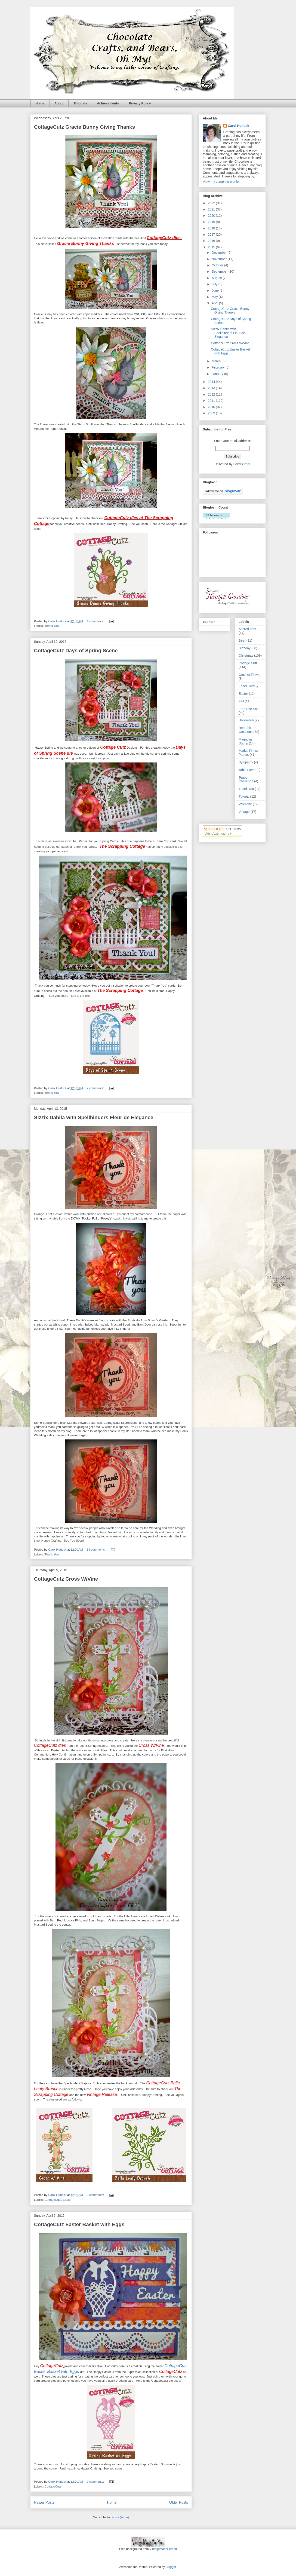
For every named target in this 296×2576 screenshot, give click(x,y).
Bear (242, 640)
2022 (212, 203)
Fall (241, 701)
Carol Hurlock (238, 126)
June (215, 290)
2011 (212, 400)
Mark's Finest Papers (248, 752)
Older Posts (178, 2502)
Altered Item (247, 629)
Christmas (246, 655)
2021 (212, 209)
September (220, 271)
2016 (212, 241)
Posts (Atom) (120, 2517)
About (59, 103)
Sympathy (246, 762)
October (218, 265)
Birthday (244, 648)
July (215, 284)
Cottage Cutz (248, 663)
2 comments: (96, 2195)
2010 (212, 407)
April (215, 303)
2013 (212, 388)
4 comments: (96, 621)
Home (39, 103)
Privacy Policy (140, 103)
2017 (212, 234)
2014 (212, 382)
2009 (212, 413)
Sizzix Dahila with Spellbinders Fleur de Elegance (93, 1117)
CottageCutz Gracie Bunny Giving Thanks (84, 127)
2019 (212, 222)
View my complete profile (221, 181)
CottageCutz (53, 2199)
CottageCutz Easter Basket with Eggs (79, 2224)
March (217, 361)
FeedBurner (241, 464)
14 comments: (96, 1549)
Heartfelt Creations (246, 730)
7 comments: (96, 1088)
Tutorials (80, 103)
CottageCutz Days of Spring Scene (76, 650)
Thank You (51, 626)
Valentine (245, 804)
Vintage (244, 812)
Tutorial (244, 796)
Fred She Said (249, 709)
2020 (212, 215)
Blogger (171, 2567)
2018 (212, 228)
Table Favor (247, 770)
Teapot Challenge (246, 779)
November (219, 259)
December (219, 252)
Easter (67, 2199)
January (218, 374)
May (215, 297)
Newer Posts (44, 2502)
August (217, 278)
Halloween (246, 720)
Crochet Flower (250, 675)
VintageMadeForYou (163, 2549)
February (218, 367)
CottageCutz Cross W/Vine (66, 1579)
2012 (212, 394)
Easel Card (247, 686)
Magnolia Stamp (245, 741)
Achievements (108, 103)
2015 (212, 247)
